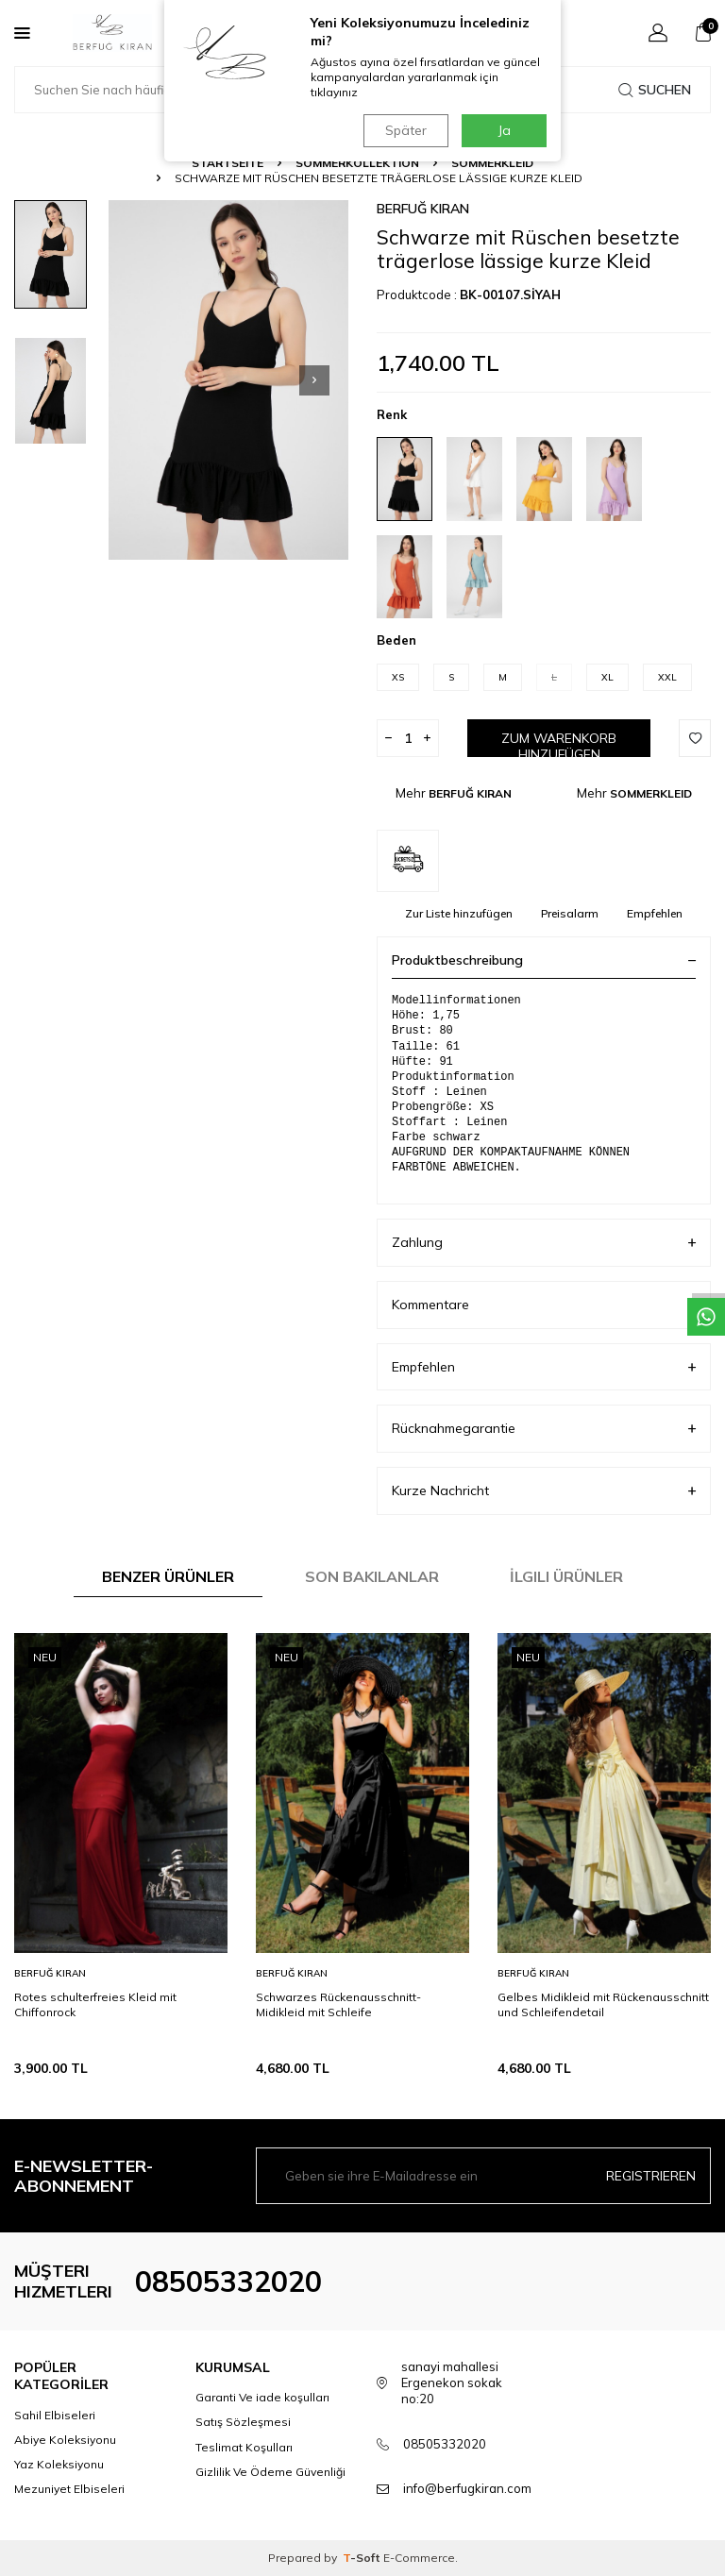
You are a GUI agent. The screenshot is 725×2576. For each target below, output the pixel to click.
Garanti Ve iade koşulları (262, 2397)
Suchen (654, 89)
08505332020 (228, 2281)
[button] (314, 380)
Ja (504, 130)
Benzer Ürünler (168, 1576)
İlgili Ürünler (566, 1576)
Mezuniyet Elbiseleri (69, 2489)
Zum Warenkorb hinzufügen (559, 743)
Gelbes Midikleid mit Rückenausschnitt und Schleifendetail (603, 2004)
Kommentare (544, 1305)
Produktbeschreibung (544, 959)
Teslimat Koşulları (244, 2447)
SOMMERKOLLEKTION (357, 163)
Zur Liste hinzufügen (459, 913)
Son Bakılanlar (372, 1576)
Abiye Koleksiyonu (65, 2440)
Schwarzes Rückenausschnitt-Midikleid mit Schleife (338, 2004)
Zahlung (544, 1243)
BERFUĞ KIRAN (423, 208)
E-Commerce (419, 2558)
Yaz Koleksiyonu (59, 2464)
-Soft (363, 2558)
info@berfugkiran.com (467, 2488)
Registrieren (651, 2175)
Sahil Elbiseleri (54, 2415)
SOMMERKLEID (492, 163)
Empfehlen (655, 913)
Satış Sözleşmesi (243, 2422)
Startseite (227, 163)
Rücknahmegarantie (544, 1429)
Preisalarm (570, 913)
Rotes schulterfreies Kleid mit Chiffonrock (95, 2004)
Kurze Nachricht (544, 1491)
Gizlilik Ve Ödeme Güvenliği (270, 2472)
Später (405, 130)
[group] (228, 380)
